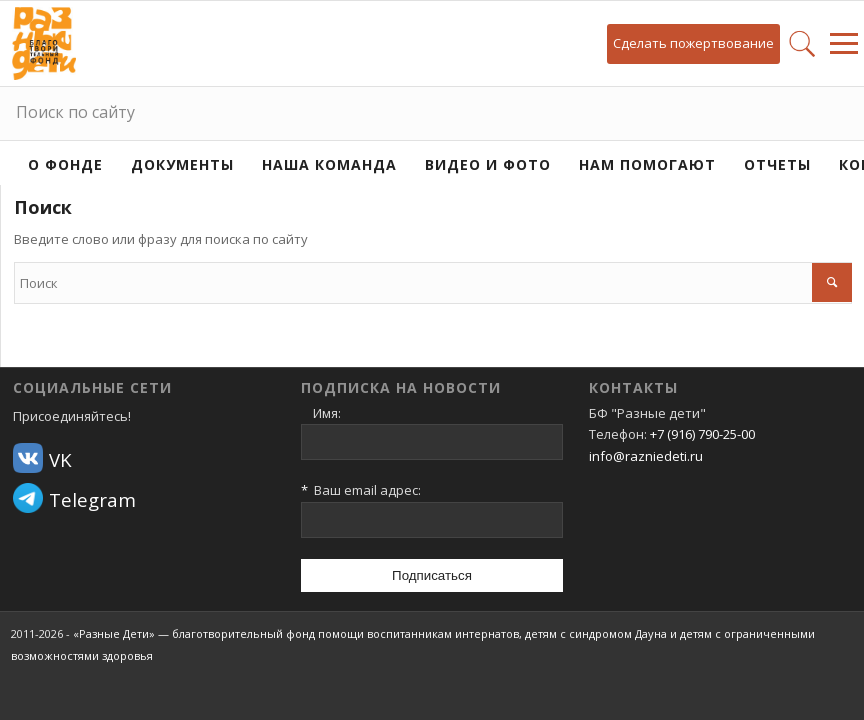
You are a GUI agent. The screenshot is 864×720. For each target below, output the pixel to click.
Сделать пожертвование (693, 43)
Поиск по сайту (75, 112)
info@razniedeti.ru (646, 456)
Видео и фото (488, 164)
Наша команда (329, 164)
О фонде (65, 164)
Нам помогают (647, 164)
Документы (182, 164)
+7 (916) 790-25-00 (702, 434)
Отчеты (777, 164)
